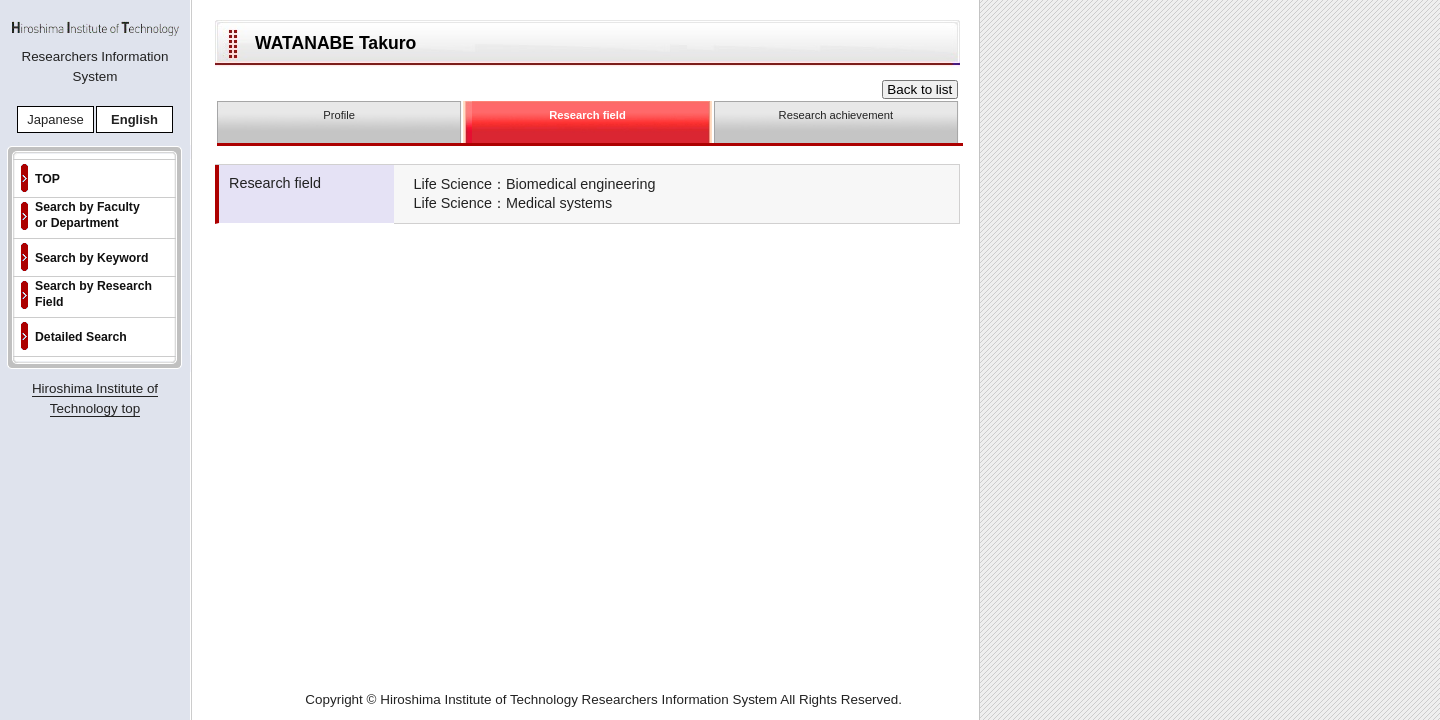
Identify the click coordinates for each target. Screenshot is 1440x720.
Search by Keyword (92, 258)
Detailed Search (81, 337)
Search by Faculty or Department (87, 215)
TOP (47, 179)
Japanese (55, 119)
